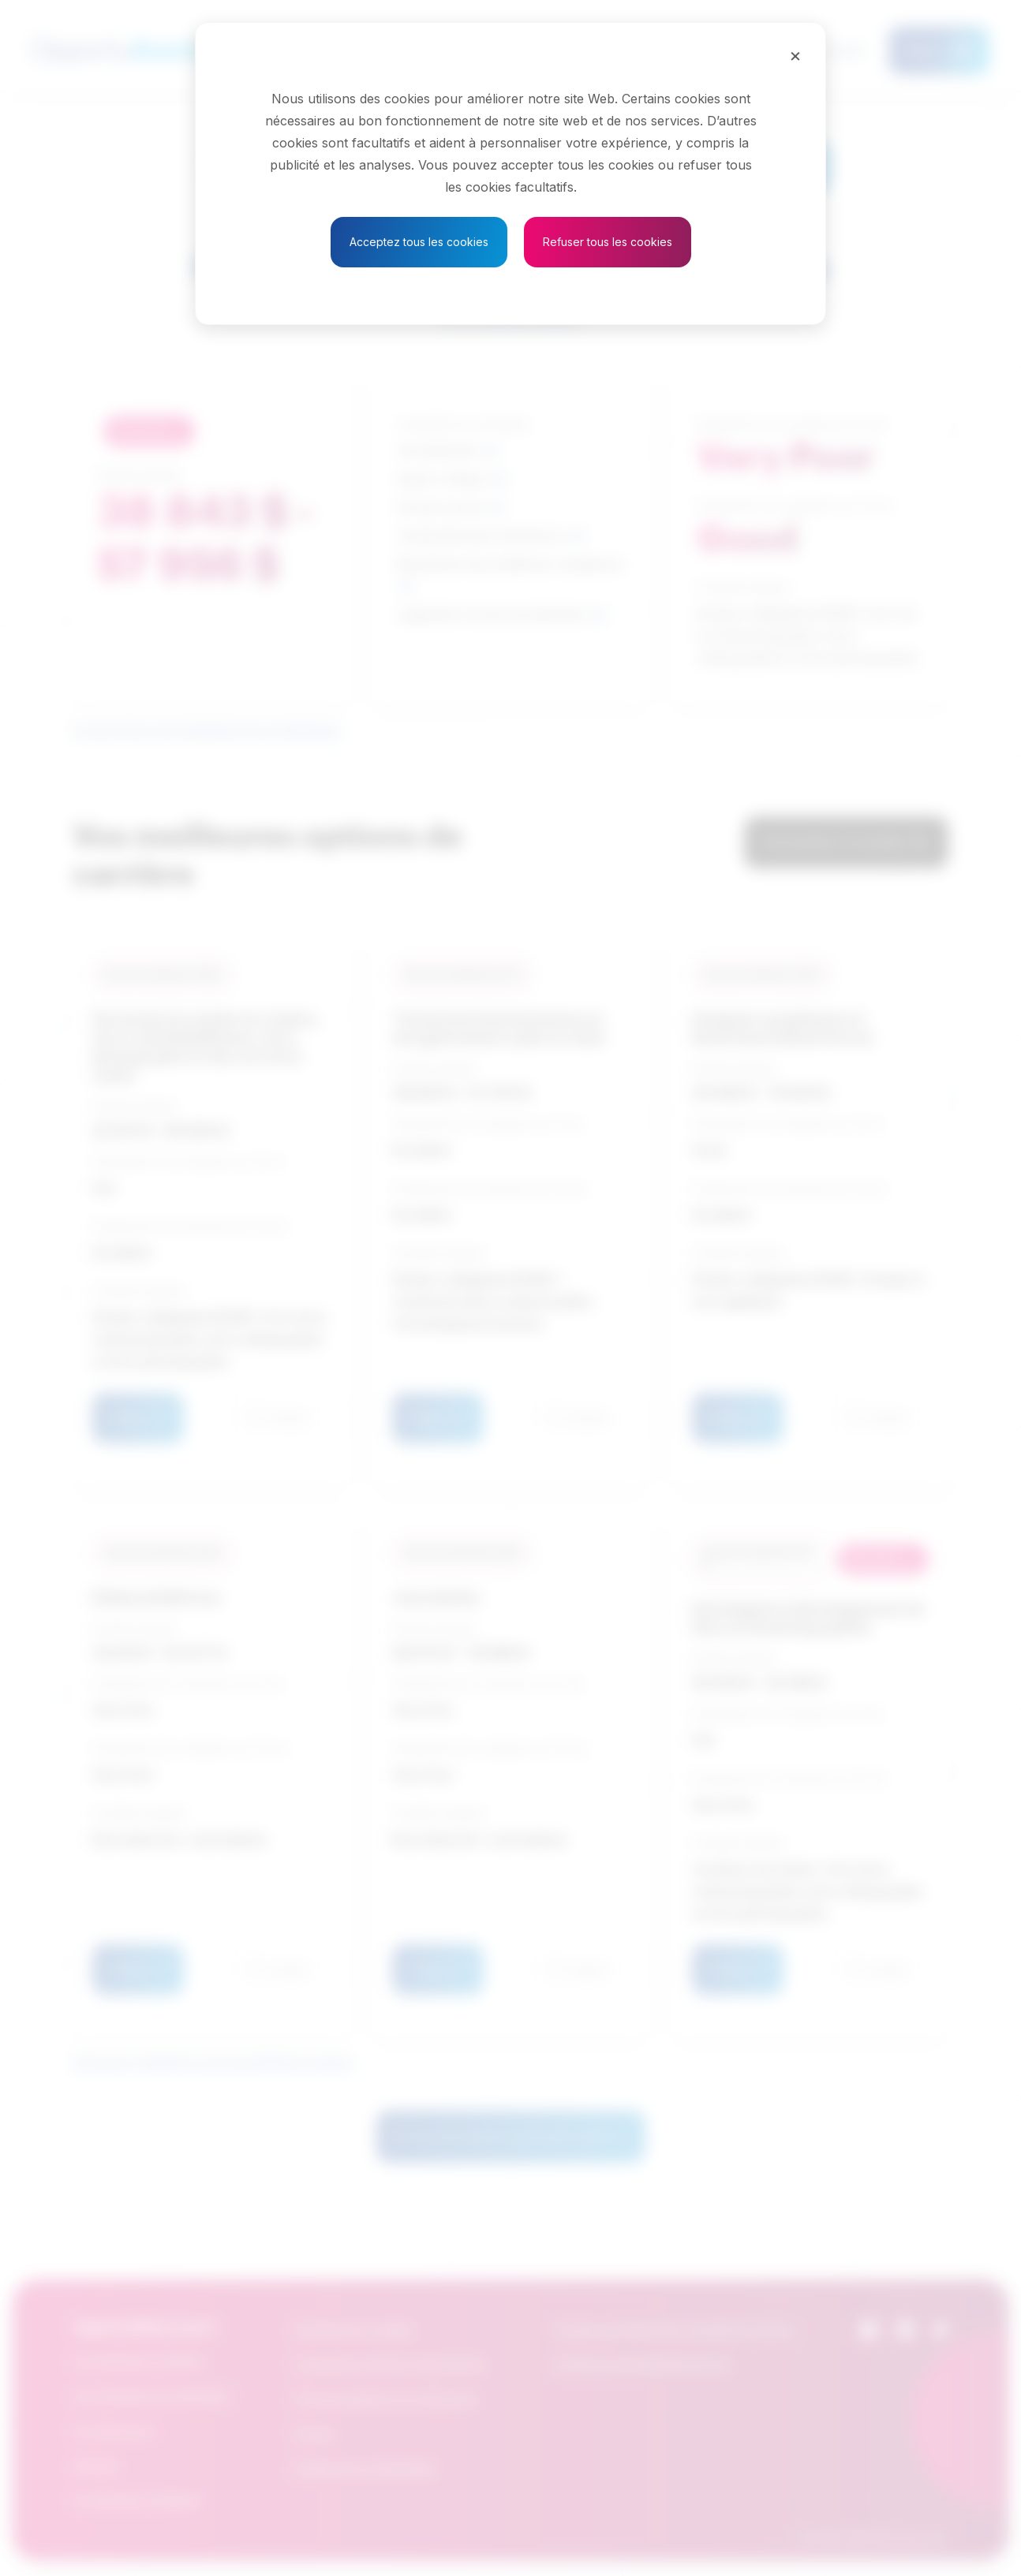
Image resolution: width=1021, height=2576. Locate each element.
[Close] (795, 55)
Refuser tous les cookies (607, 241)
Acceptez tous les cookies (419, 241)
